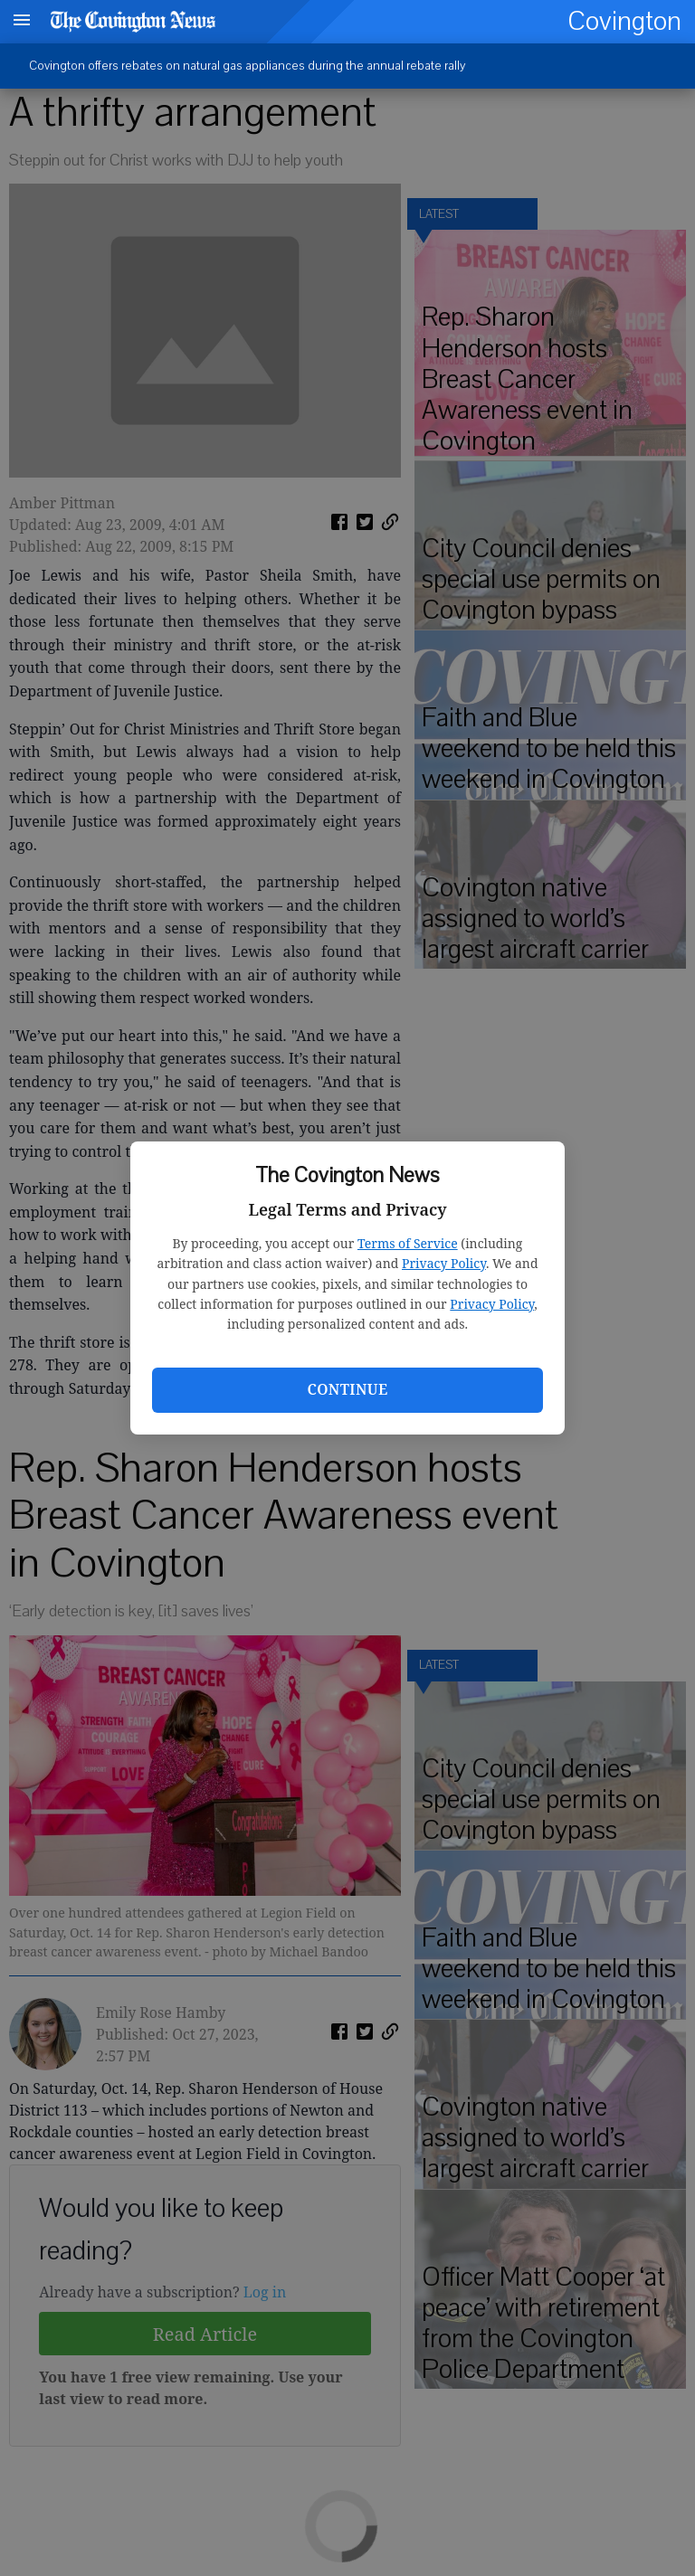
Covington (624, 21)
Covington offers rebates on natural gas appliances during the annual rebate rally (247, 65)
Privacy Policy (444, 1263)
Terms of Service (407, 1243)
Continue (347, 1389)
